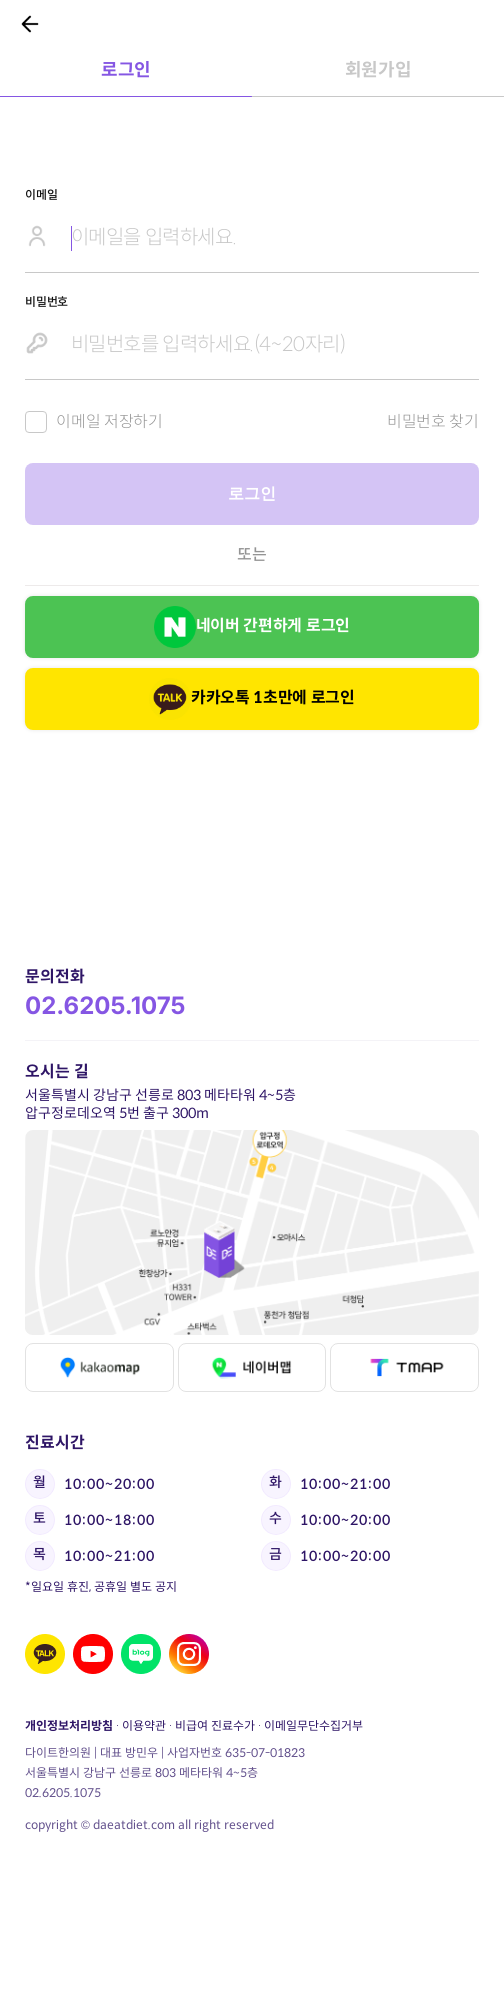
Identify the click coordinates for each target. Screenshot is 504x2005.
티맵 (404, 1367)
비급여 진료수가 (215, 1725)
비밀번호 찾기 (433, 421)
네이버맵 (251, 1367)
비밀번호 (46, 301)
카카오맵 (99, 1367)
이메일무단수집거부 (313, 1725)
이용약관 (144, 1725)
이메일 (41, 194)
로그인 (251, 493)
